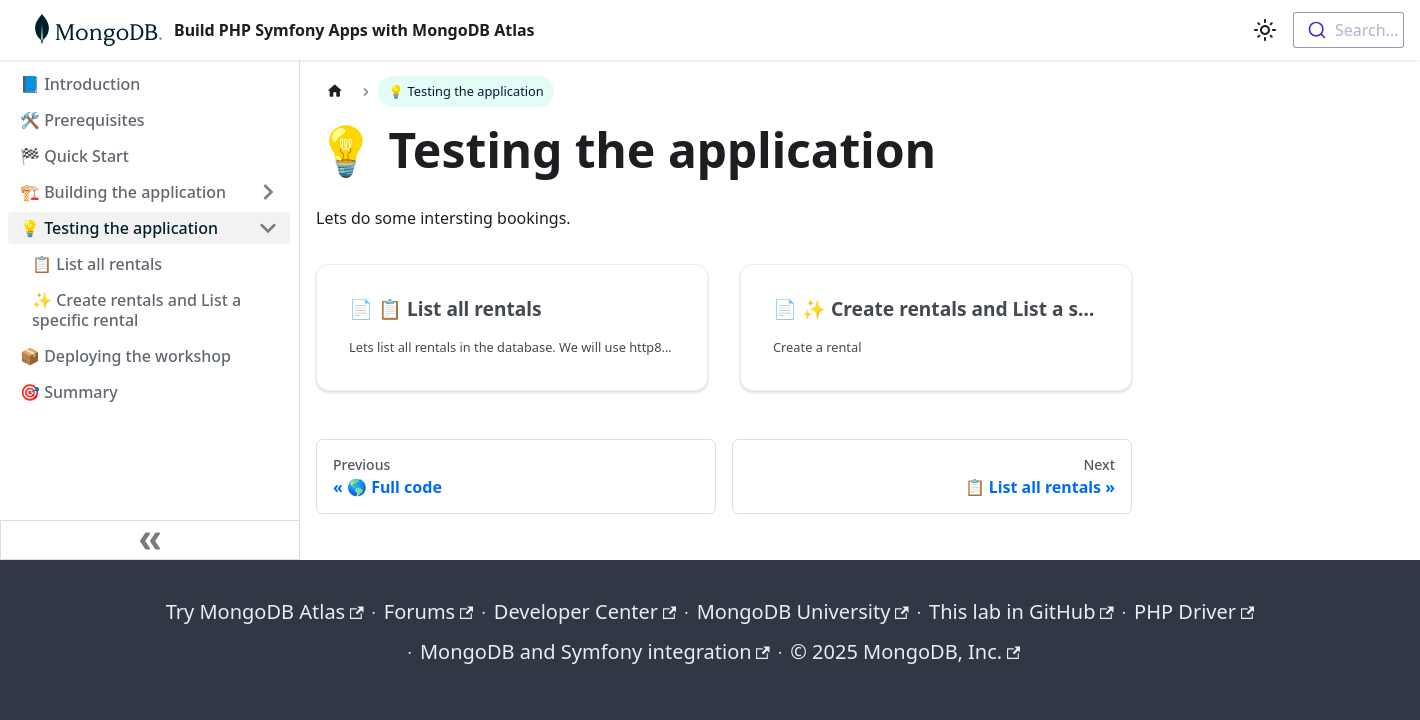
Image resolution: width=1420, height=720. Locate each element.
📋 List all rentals (97, 264)
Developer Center (585, 611)
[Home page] (335, 91)
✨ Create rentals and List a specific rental (136, 310)
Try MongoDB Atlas (265, 611)
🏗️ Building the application (123, 192)
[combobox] (1348, 30)
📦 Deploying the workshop (125, 356)
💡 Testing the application (119, 228)
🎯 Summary (69, 392)
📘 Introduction (80, 84)
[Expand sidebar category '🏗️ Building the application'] (268, 192)
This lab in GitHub (1021, 611)
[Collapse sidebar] (150, 540)
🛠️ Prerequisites (82, 120)
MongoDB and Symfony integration (595, 651)
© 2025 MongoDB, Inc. (905, 651)
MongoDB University (803, 611)
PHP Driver (1194, 611)
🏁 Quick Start (74, 156)
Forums (429, 611)
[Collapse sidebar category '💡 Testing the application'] (268, 228)
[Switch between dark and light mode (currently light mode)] (1265, 30)
